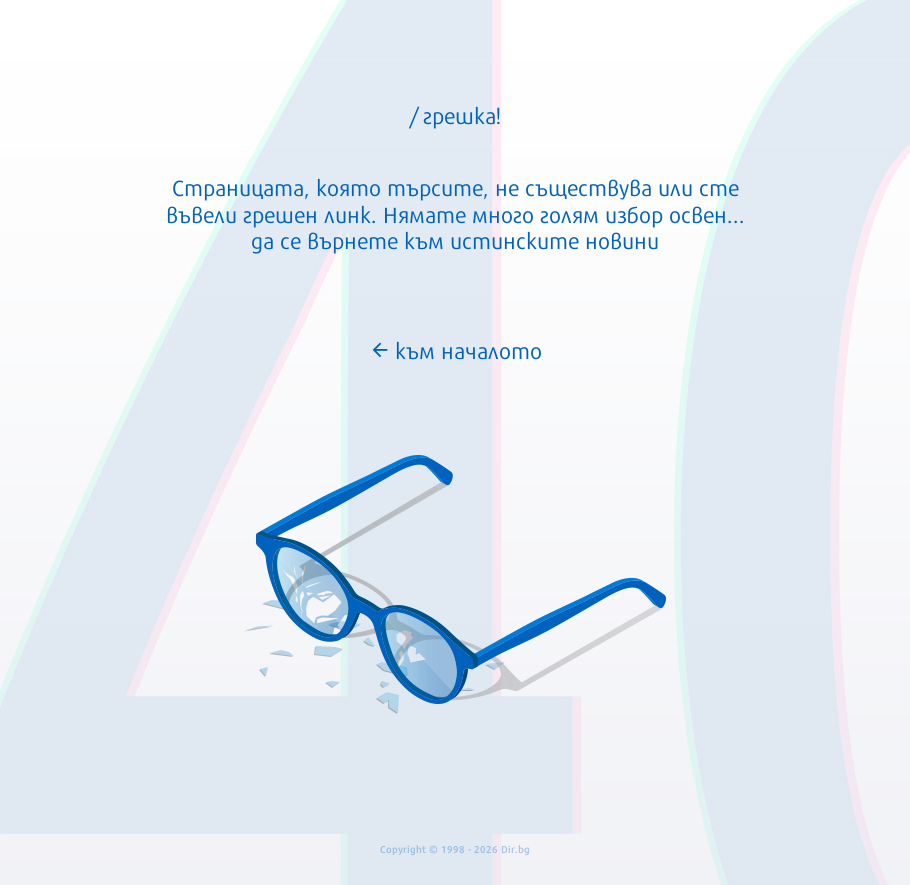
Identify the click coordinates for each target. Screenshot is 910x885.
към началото (455, 349)
